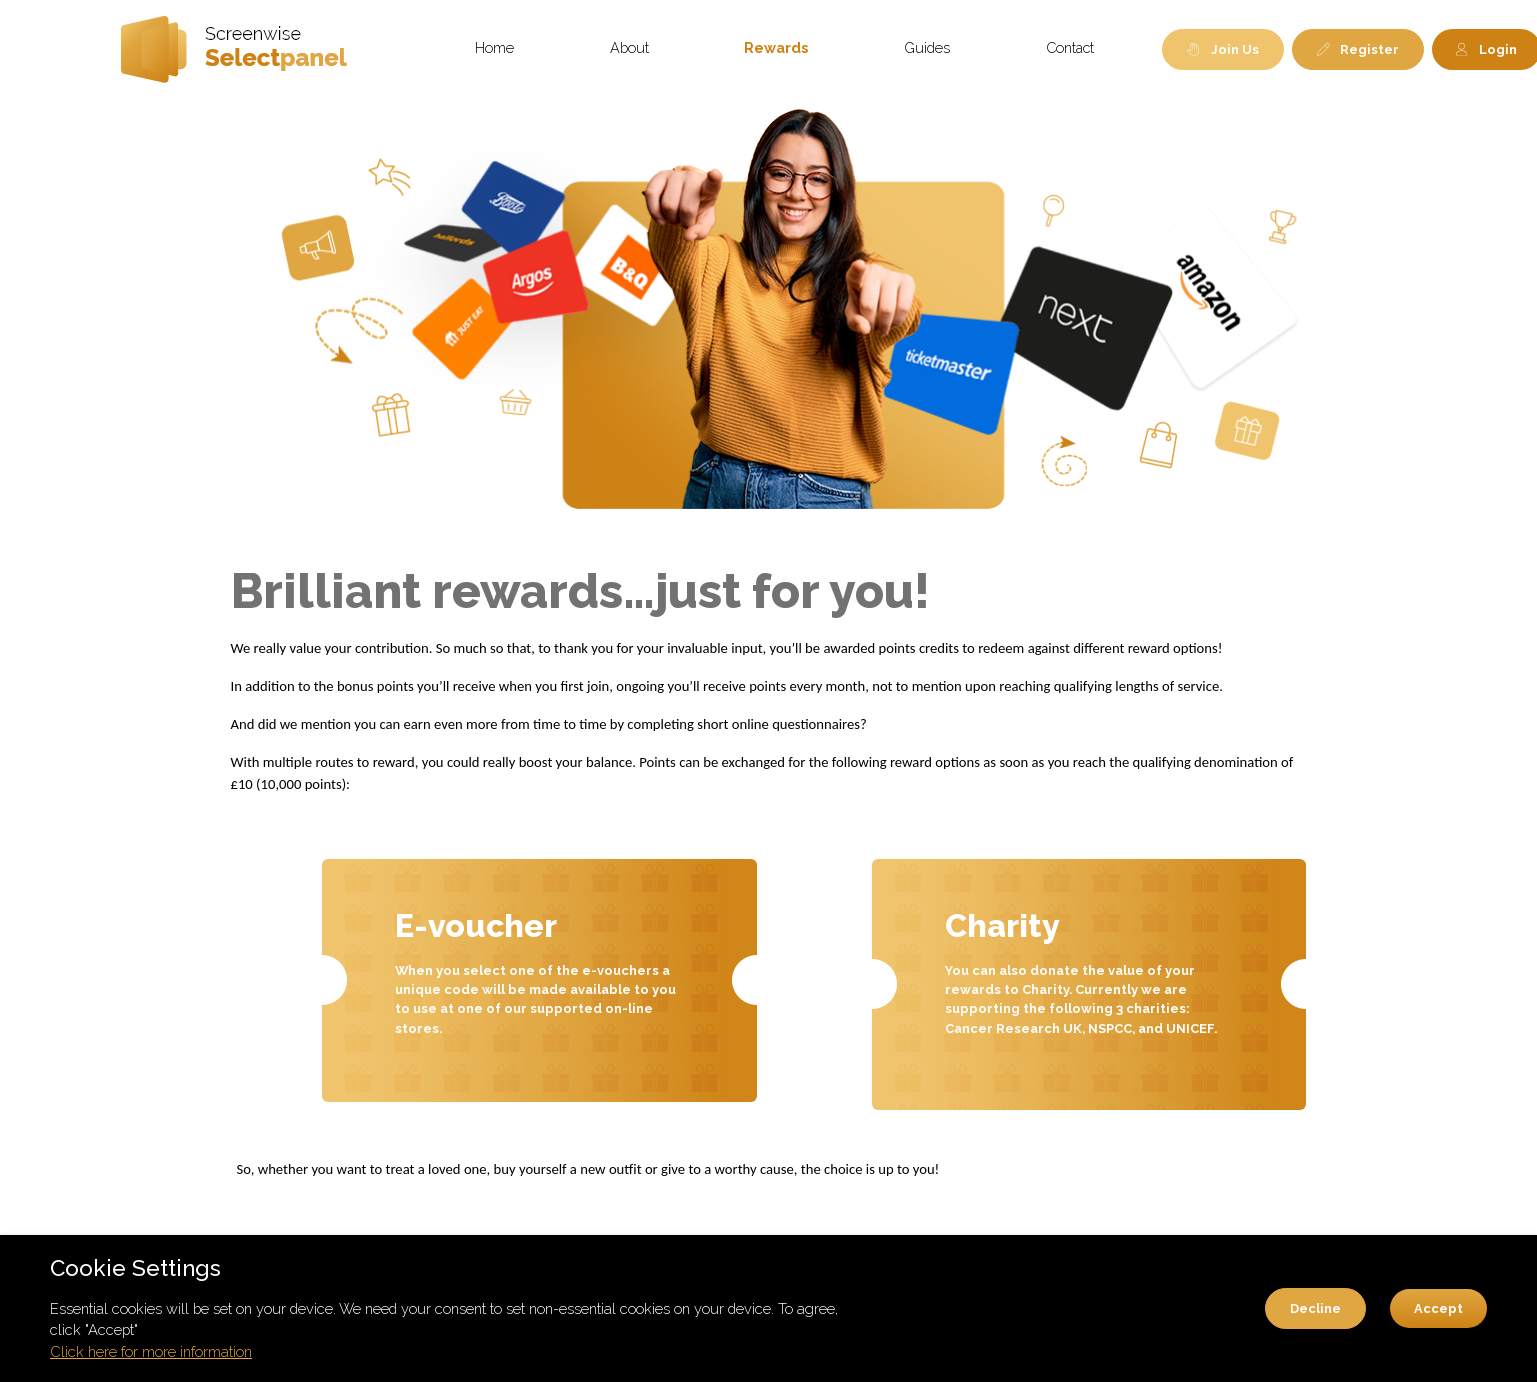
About (629, 47)
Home (494, 47)
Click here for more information (151, 1351)
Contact (1070, 47)
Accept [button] (1438, 1308)
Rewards (776, 47)
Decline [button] (1315, 1308)
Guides (927, 47)
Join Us (1223, 49)
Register (1358, 49)
